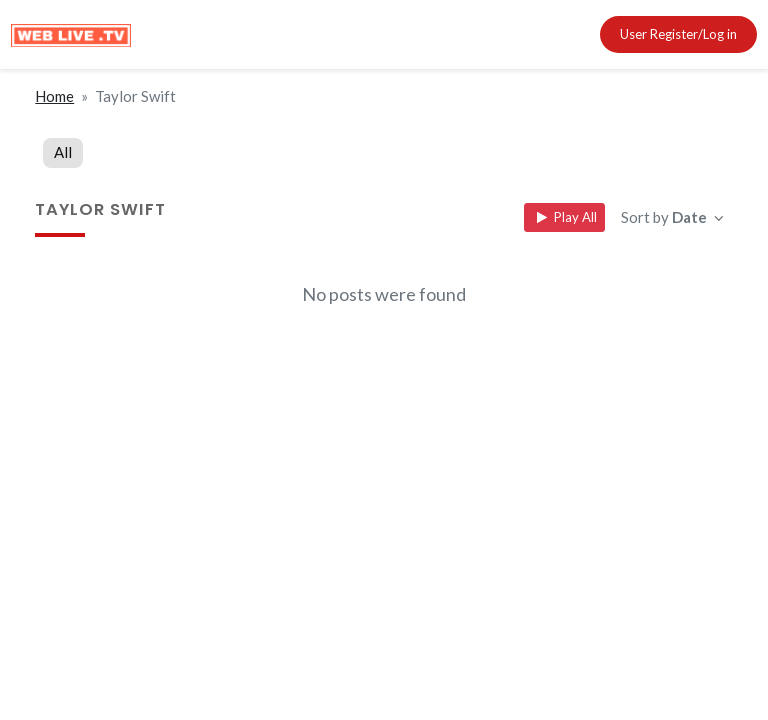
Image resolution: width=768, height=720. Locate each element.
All (63, 152)
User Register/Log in (678, 34)
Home (54, 96)
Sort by (665, 217)
